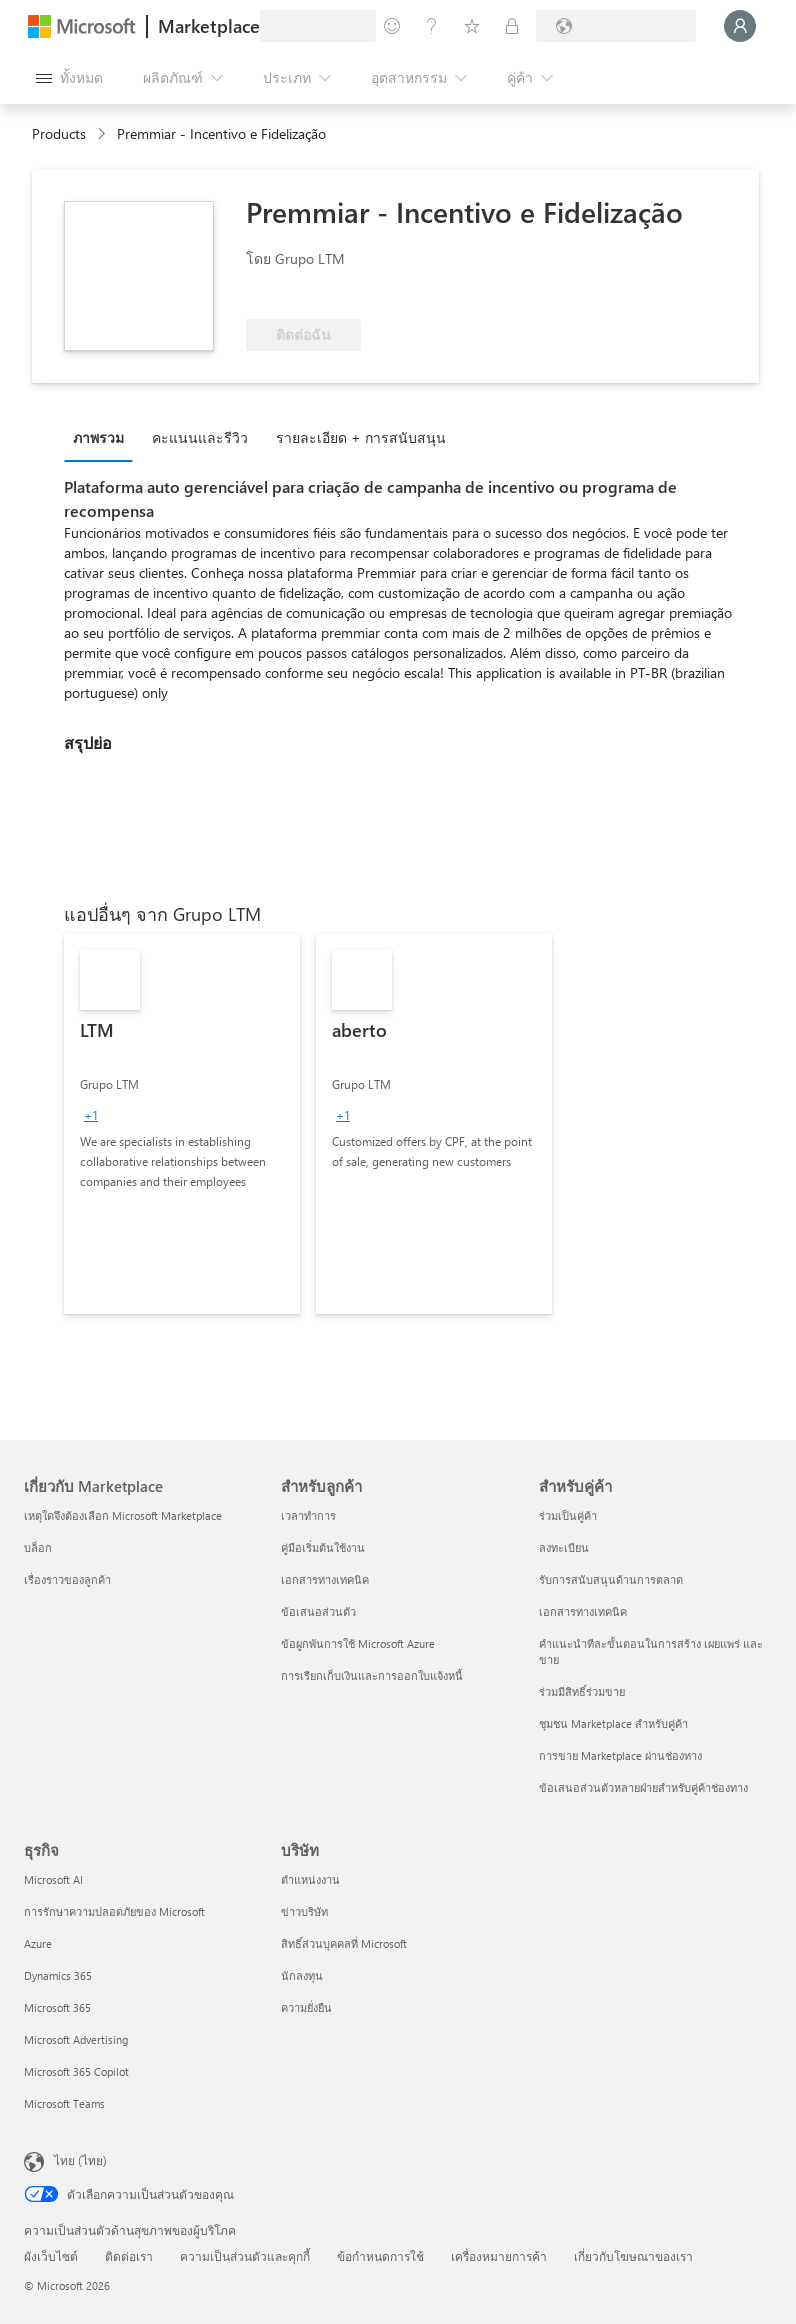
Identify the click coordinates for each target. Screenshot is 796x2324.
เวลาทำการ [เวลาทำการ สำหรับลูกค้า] (308, 1515)
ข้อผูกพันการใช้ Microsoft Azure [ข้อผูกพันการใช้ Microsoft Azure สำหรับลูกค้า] (358, 1643)
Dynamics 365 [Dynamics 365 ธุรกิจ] (58, 1975)
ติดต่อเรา (129, 2256)
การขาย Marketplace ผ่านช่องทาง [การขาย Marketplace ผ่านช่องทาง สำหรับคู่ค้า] (620, 1755)
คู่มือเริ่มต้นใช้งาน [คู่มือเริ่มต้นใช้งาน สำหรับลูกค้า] (323, 1547)
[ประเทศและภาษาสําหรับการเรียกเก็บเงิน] (616, 26)
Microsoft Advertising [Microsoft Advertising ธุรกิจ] (76, 2039)
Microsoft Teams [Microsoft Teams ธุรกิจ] (64, 2103)
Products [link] (59, 133)
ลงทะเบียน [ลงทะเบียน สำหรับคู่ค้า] (564, 1547)
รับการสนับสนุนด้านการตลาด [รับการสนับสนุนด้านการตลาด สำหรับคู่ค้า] (611, 1579)
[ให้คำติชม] (392, 26)
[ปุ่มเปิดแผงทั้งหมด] (69, 78)
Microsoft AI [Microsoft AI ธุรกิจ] (53, 1879)
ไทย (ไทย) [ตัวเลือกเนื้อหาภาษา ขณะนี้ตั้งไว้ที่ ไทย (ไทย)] (80, 2160)
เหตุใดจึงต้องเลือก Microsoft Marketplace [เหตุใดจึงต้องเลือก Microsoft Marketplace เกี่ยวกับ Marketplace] (123, 1515)
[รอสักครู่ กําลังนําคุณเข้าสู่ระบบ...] (740, 26)
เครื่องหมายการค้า (499, 2256)
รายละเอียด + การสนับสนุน (361, 437)
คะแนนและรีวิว (200, 437)
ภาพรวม (98, 437)
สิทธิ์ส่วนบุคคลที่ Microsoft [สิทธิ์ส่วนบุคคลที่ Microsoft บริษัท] (344, 1943)
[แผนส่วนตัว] (512, 26)
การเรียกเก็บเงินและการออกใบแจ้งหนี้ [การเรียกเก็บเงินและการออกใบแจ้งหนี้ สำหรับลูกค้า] (372, 1675)
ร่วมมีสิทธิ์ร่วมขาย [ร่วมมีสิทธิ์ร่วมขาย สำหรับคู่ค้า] (582, 1691)
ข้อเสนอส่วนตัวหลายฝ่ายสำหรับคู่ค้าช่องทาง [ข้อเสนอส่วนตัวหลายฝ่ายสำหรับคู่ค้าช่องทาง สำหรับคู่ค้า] (643, 1787)
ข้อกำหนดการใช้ (380, 2256)
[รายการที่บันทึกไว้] (472, 26)
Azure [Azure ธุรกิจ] (38, 1943)
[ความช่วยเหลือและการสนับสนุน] (432, 26)
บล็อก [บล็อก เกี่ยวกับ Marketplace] (38, 1547)
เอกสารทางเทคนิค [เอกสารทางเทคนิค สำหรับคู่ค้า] (583, 1611)
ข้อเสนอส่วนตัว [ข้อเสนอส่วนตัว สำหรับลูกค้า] (318, 1611)
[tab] (103, 437)
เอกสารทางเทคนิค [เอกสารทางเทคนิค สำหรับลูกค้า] (325, 1579)
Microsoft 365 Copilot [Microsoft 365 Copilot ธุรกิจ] (76, 2071)
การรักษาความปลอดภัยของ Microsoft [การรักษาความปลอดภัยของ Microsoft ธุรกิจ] (114, 1911)
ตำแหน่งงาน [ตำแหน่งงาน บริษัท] (310, 1879)
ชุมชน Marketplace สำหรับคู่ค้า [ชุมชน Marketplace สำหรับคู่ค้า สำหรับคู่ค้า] (613, 1723)
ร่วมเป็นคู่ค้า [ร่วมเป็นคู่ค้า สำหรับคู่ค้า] (568, 1515)
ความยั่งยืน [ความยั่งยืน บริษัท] (306, 2007)
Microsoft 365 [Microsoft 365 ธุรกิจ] (57, 2007)
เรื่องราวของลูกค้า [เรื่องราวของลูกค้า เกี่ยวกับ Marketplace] (67, 1579)
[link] (182, 1124)
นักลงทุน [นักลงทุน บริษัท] (302, 1975)
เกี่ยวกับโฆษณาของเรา (633, 2256)
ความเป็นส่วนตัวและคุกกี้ (245, 2256)
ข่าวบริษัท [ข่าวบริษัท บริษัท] (304, 1911)
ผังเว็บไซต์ (51, 2256)
